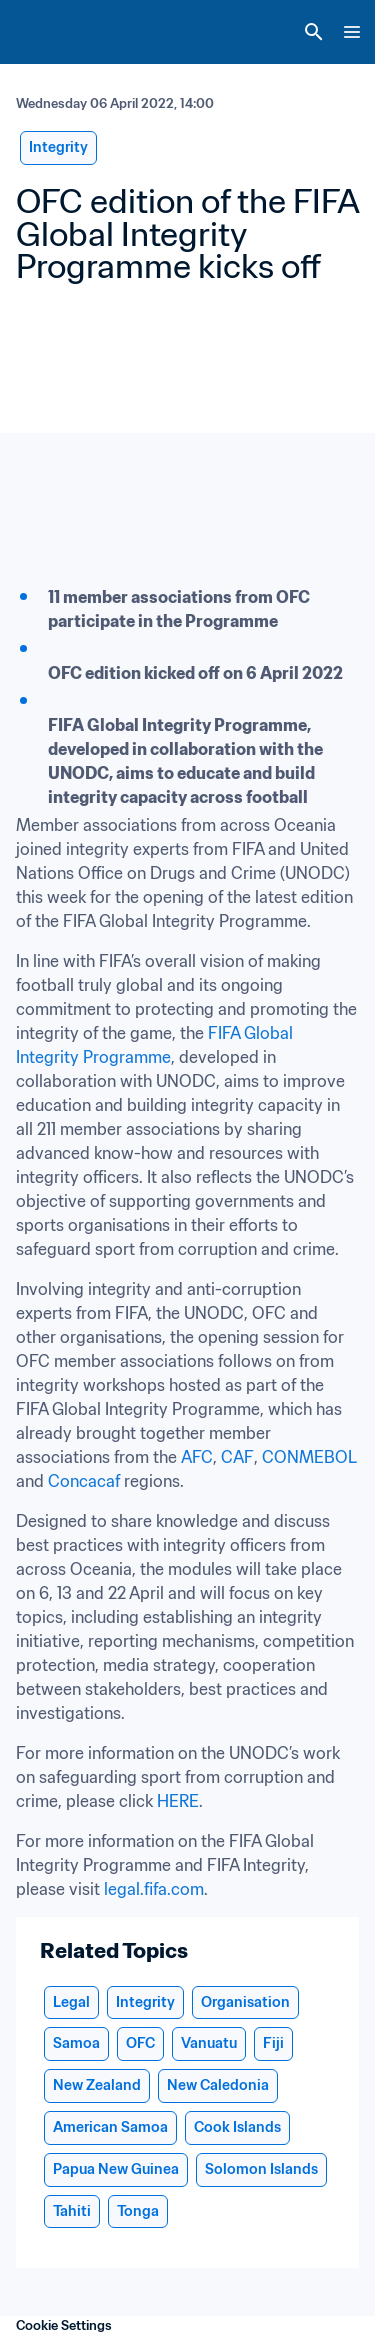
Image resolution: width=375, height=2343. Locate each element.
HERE (178, 1801)
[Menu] (352, 32)
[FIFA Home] (53, 32)
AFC (197, 1457)
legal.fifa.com (154, 1889)
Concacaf (84, 1481)
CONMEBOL (309, 1457)
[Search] (314, 32)
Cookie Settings (64, 2325)
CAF (237, 1457)
